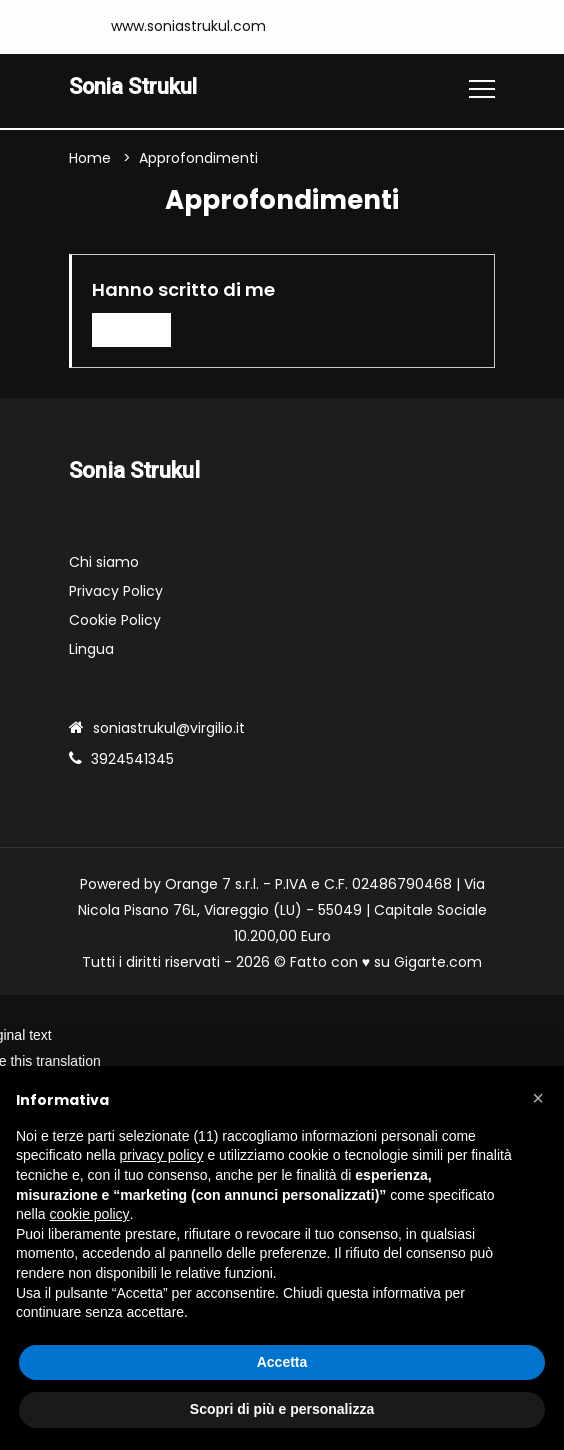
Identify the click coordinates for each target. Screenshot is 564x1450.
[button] (538, 1098)
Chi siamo (104, 562)
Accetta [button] (282, 1362)
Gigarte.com (438, 962)
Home (90, 159)
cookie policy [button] (89, 1214)
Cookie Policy (115, 620)
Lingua (91, 649)
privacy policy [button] (162, 1155)
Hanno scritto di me (183, 290)
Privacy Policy (116, 591)
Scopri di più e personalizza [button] (282, 1409)
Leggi (132, 330)
